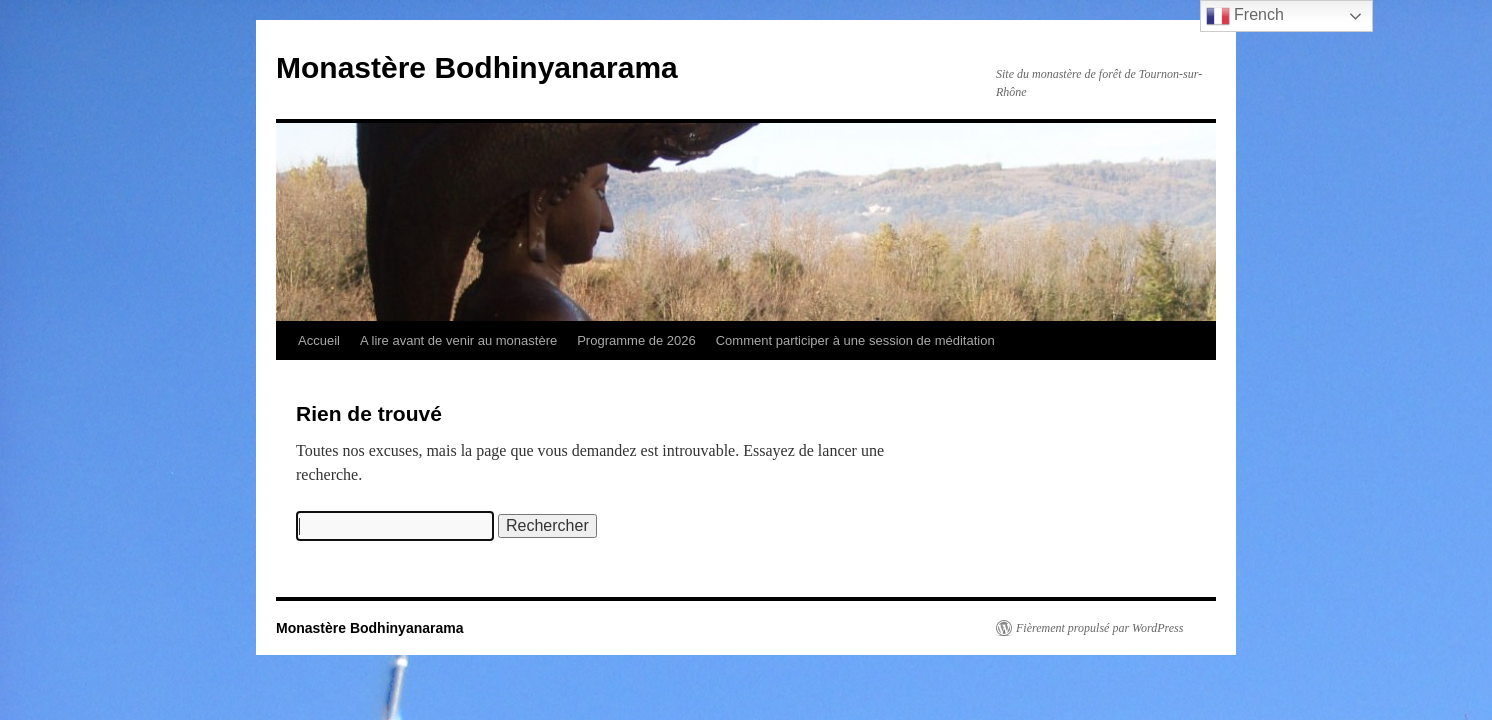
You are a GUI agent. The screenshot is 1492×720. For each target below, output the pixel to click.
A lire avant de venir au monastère (458, 340)
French (1245, 16)
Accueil (319, 340)
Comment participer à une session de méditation (855, 340)
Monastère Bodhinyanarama (477, 67)
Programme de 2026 (636, 340)
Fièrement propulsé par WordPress (1099, 628)
